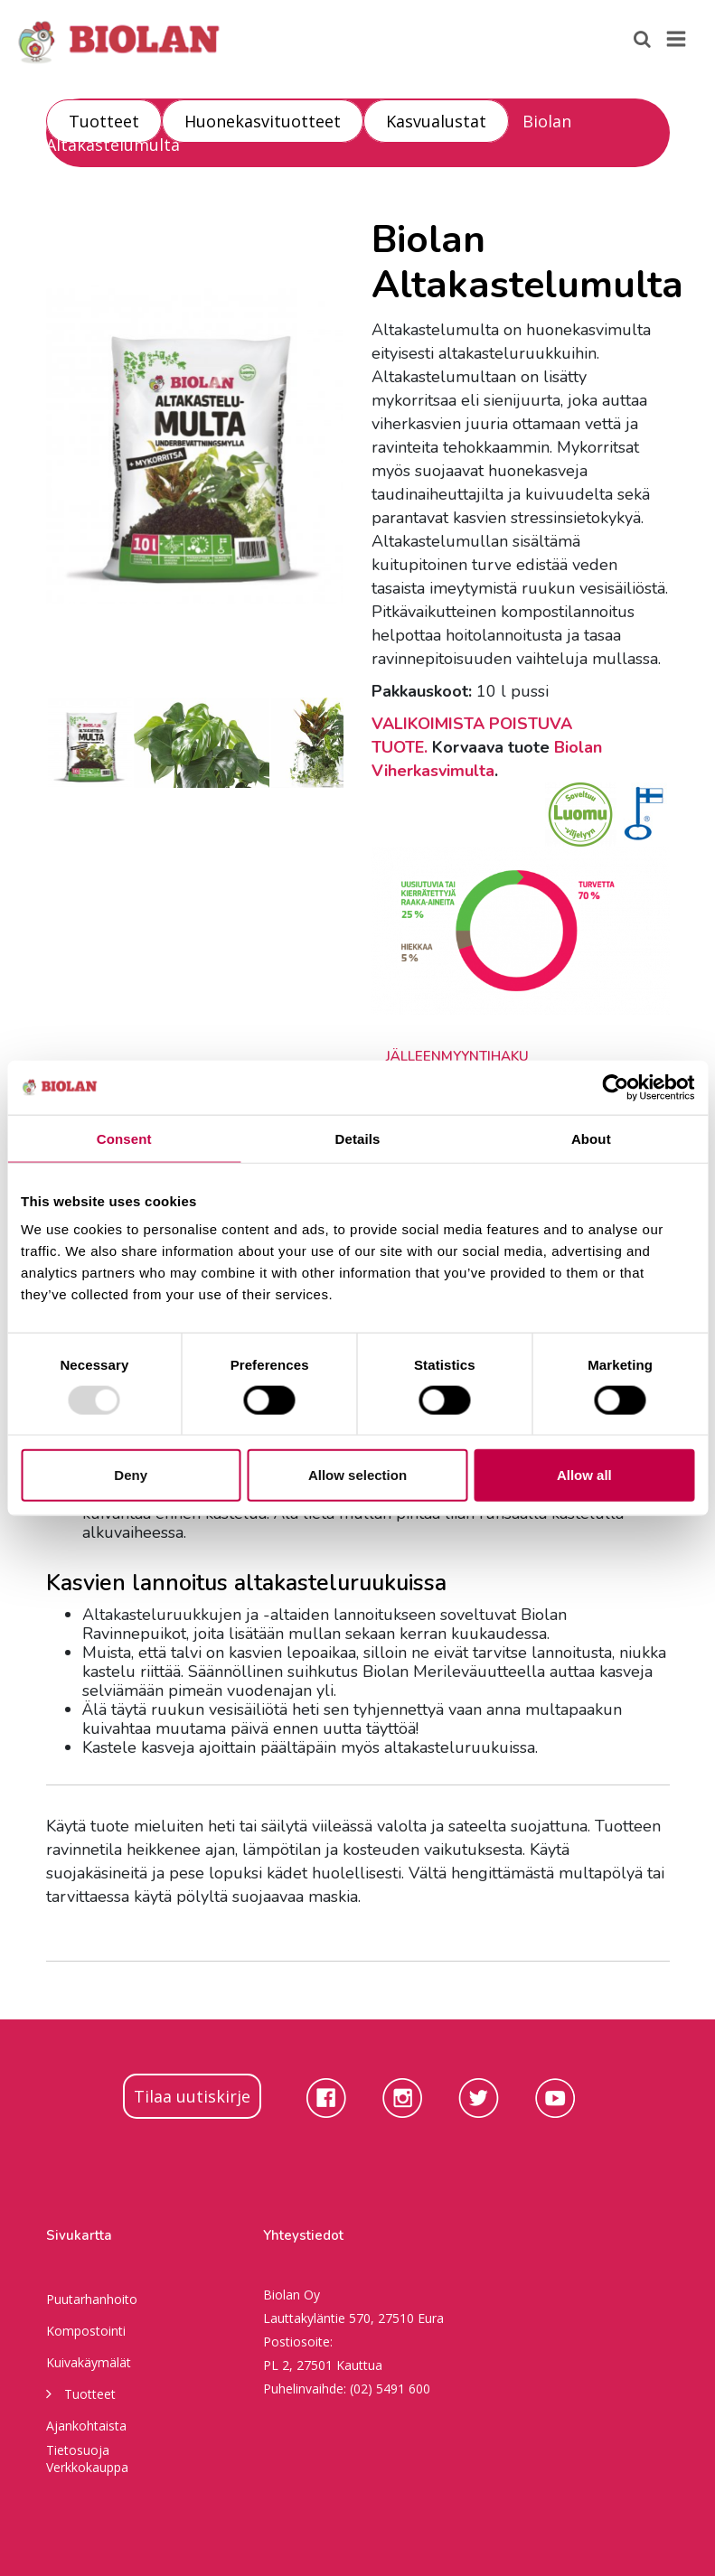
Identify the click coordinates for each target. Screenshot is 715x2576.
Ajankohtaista (86, 2425)
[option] (195, 444)
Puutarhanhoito (91, 2299)
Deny (130, 1475)
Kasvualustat (436, 121)
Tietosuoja (77, 2450)
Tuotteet (104, 121)
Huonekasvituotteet (262, 121)
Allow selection (357, 1475)
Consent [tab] (124, 1138)
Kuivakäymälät (88, 2362)
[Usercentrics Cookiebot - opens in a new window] (615, 1087)
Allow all (584, 1475)
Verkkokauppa (87, 2467)
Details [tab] (358, 1138)
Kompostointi (86, 2330)
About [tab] (591, 1138)
